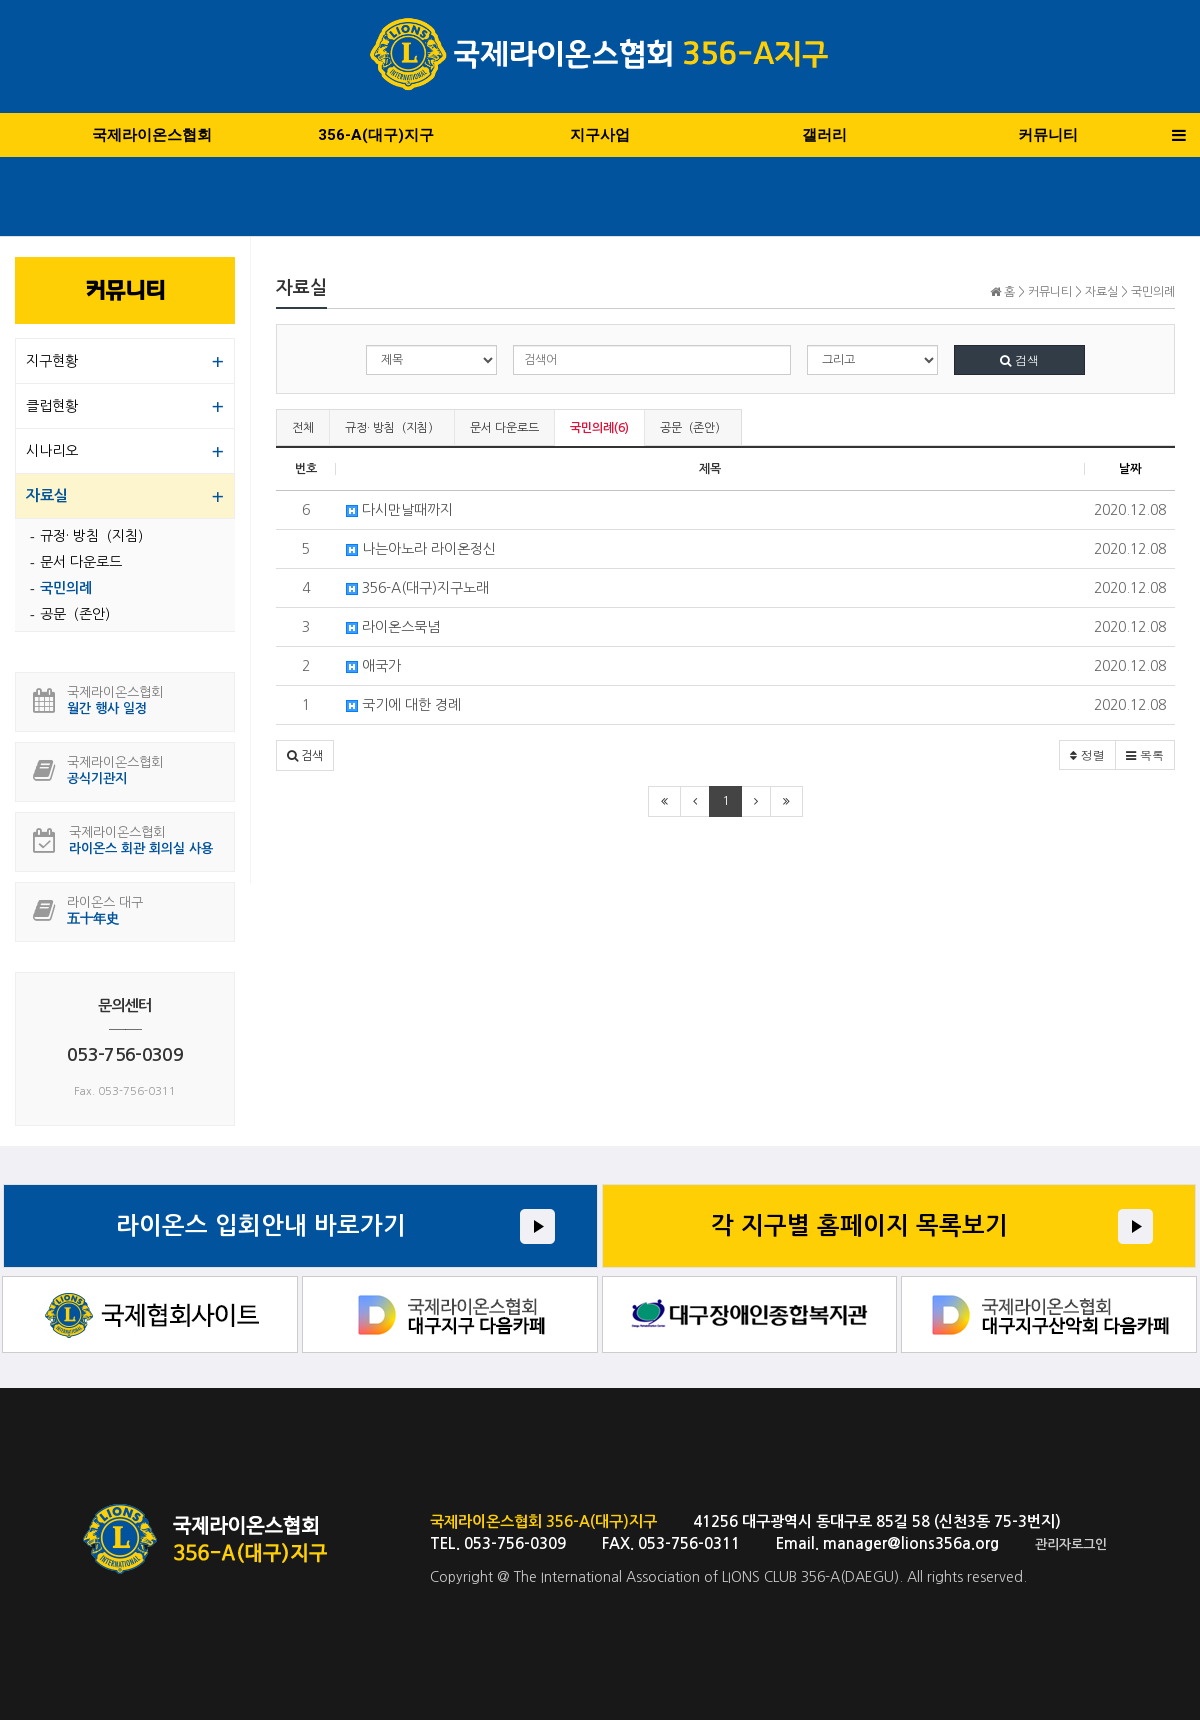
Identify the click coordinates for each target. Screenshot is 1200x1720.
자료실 (47, 495)
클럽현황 (52, 406)
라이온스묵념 (393, 627)
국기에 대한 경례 (403, 705)
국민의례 (66, 588)
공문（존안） (693, 428)
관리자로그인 (1071, 1544)
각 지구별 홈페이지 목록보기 (859, 1226)
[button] (305, 755)
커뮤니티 (1048, 135)
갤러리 (824, 135)
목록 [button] (1145, 754)
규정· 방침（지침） (392, 428)
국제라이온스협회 (152, 135)
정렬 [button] (1087, 754)
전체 (303, 428)
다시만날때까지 (399, 510)
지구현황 (52, 361)
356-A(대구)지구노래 (417, 588)
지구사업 (600, 135)
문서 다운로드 (504, 428)
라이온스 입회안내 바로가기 (261, 1226)
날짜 (1130, 469)
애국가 (373, 666)
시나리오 (52, 451)
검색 (1019, 359)
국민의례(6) (599, 428)
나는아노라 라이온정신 (421, 549)
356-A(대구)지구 (376, 135)
